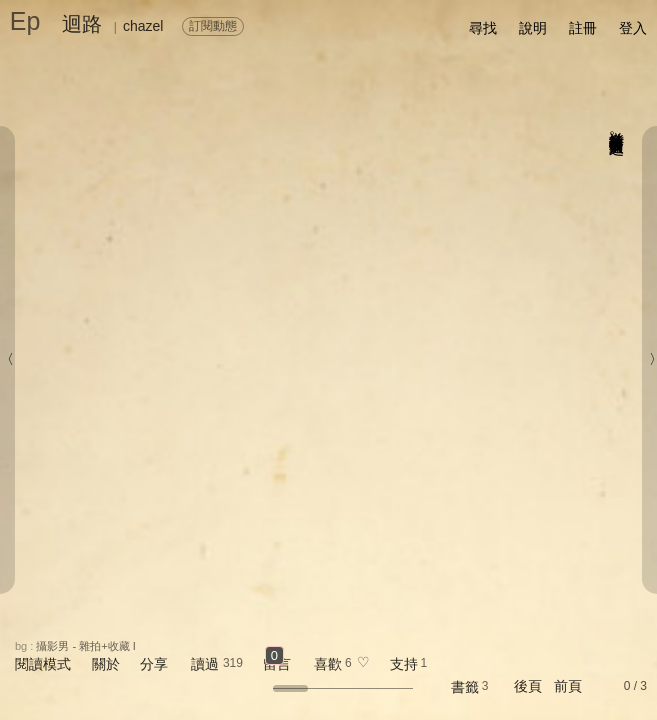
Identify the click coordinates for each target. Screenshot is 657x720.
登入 (633, 28)
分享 (154, 664)
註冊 (583, 28)
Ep (25, 21)
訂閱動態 (213, 26)
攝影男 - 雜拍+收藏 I (85, 646)
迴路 (82, 24)
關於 (106, 664)
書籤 (465, 687)
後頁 (528, 686)
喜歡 (328, 664)
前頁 (568, 686)
